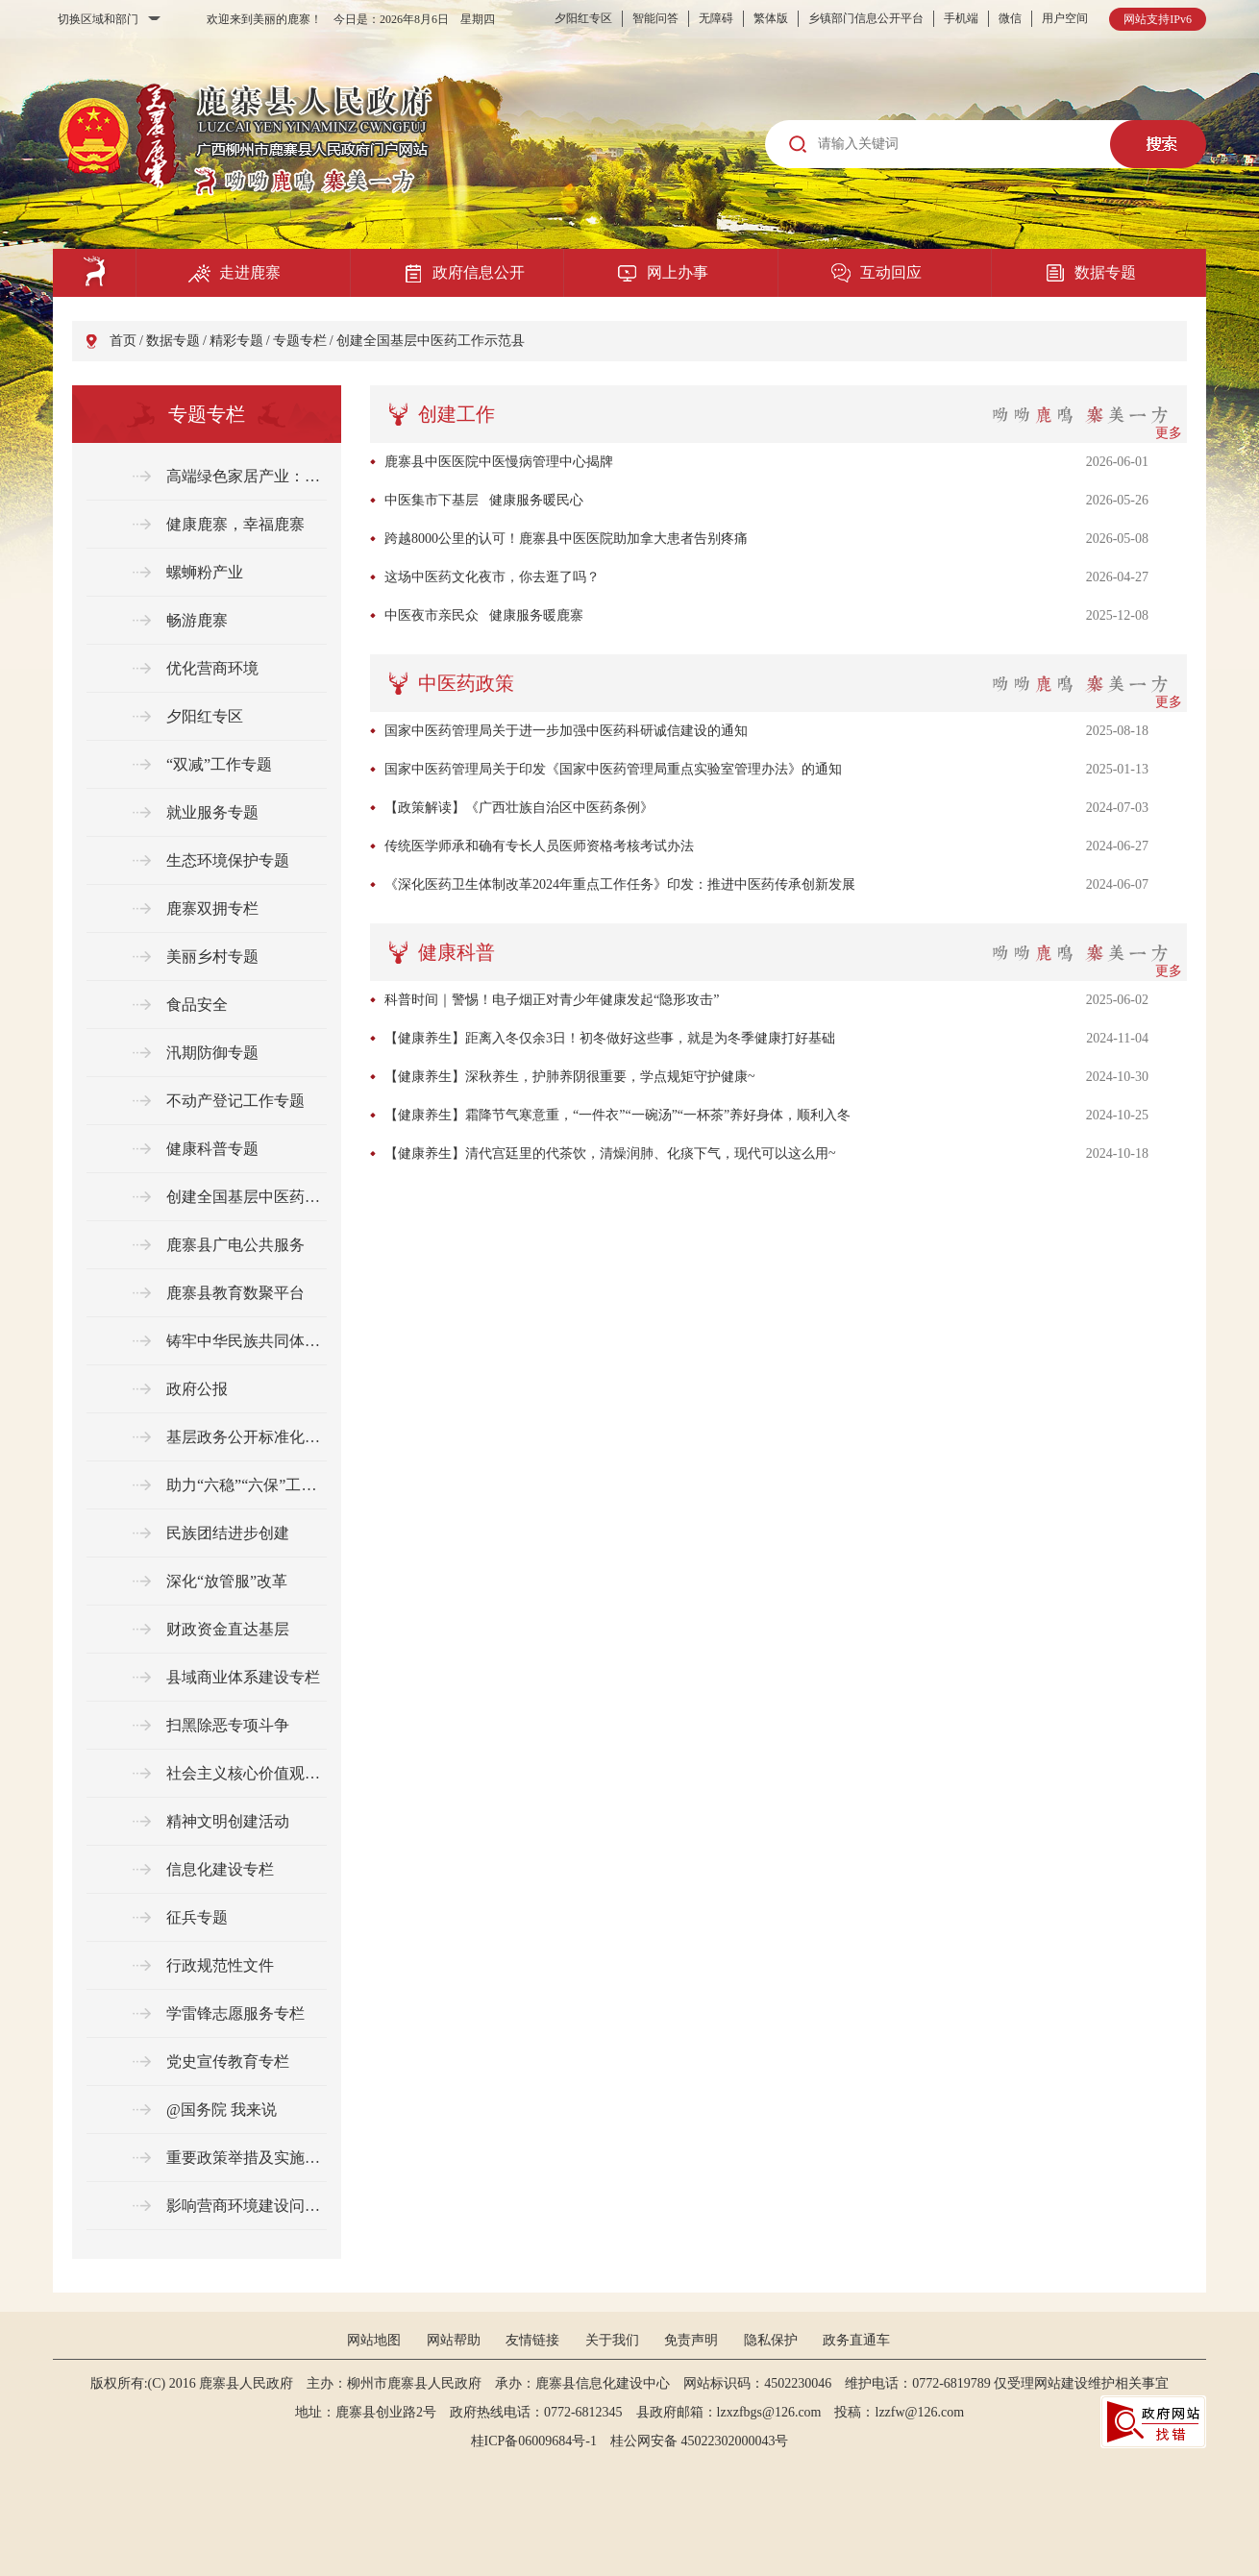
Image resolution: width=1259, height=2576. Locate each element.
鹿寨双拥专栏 (212, 908)
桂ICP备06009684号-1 (534, 2441)
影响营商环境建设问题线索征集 (246, 2205)
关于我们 (612, 2340)
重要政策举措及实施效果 (246, 2157)
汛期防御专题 (212, 1052)
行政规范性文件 (220, 1965)
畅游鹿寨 (197, 620)
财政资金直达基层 (227, 1629)
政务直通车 (856, 2340)
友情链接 (532, 2340)
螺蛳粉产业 (204, 572)
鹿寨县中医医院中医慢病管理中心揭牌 (498, 461)
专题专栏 (300, 340)
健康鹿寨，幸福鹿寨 (235, 524)
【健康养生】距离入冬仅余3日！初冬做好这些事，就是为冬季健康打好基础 (609, 1038)
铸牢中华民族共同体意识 (246, 1341)
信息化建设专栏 (220, 1869)
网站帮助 (454, 2340)
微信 (1010, 18)
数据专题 (173, 340)
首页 (123, 340)
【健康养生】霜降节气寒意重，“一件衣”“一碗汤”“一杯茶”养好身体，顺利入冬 (617, 1115)
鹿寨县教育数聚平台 (235, 1293)
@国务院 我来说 (221, 2109)
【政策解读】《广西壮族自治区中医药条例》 (519, 807)
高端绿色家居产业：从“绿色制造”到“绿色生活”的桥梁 (246, 476)
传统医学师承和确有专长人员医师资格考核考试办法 (539, 846)
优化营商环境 (212, 668)
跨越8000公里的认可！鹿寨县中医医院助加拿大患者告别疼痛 (566, 538)
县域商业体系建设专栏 (243, 1677)
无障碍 (716, 18)
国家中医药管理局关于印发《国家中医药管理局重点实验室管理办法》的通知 (613, 769)
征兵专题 (197, 1917)
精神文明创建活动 (227, 1821)
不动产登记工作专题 (235, 1100)
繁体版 (770, 18)
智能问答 (655, 18)
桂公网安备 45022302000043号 (706, 2441)
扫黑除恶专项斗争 (227, 1725)
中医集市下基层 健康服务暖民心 (483, 500)
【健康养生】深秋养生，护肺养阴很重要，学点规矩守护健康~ (569, 1076)
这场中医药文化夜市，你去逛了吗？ (492, 577)
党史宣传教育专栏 (227, 2061)
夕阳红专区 (583, 18)
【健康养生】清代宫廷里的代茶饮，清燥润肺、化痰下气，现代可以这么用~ (610, 1153)
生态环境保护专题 (227, 860)
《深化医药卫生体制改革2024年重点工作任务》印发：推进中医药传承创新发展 (619, 884)
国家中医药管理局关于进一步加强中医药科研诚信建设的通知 (566, 731)
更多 (1168, 433)
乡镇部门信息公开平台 (866, 18)
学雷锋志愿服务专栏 (235, 2013)
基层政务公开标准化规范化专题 (246, 1437)
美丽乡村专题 (212, 956)
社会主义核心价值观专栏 (246, 1773)
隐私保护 (771, 2340)
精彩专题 (236, 340)
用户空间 (1065, 18)
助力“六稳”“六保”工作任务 (246, 1485)
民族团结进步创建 (227, 1533)
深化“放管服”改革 (226, 1581)
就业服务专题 (212, 812)
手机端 (961, 18)
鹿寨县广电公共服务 (235, 1245)
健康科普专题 (212, 1149)
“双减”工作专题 (219, 764)
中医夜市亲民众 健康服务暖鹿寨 (483, 615)
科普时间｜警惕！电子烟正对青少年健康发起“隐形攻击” (551, 1000)
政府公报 (197, 1389)
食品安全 (197, 1004)
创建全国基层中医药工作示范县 (430, 340)
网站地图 (374, 2340)
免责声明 (691, 2340)
